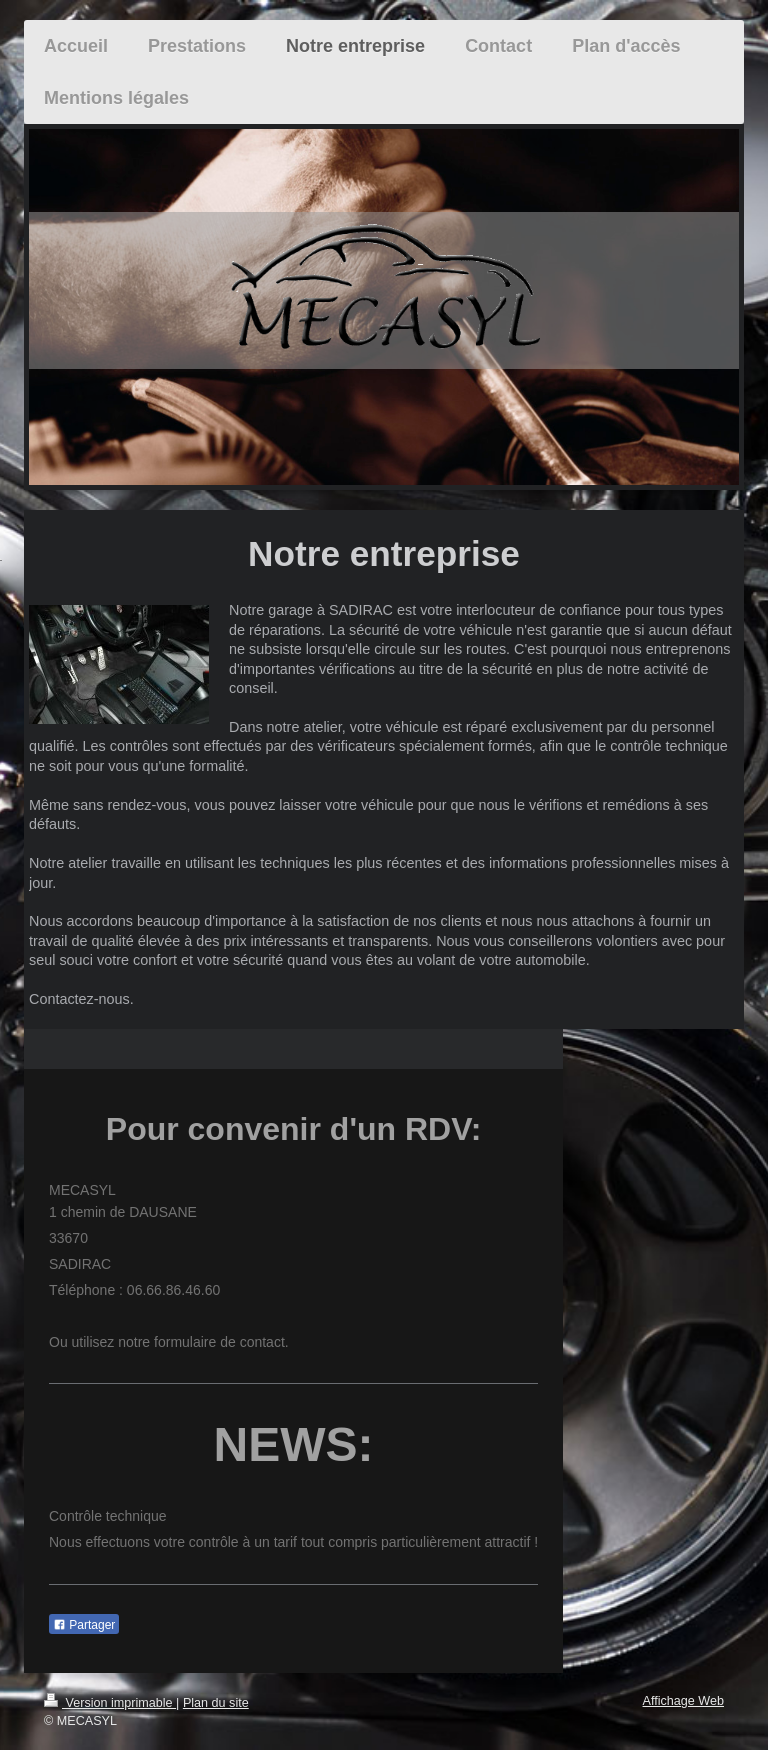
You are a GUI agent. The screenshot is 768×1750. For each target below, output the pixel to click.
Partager (84, 1625)
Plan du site (216, 1703)
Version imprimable (110, 1703)
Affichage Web (683, 1701)
